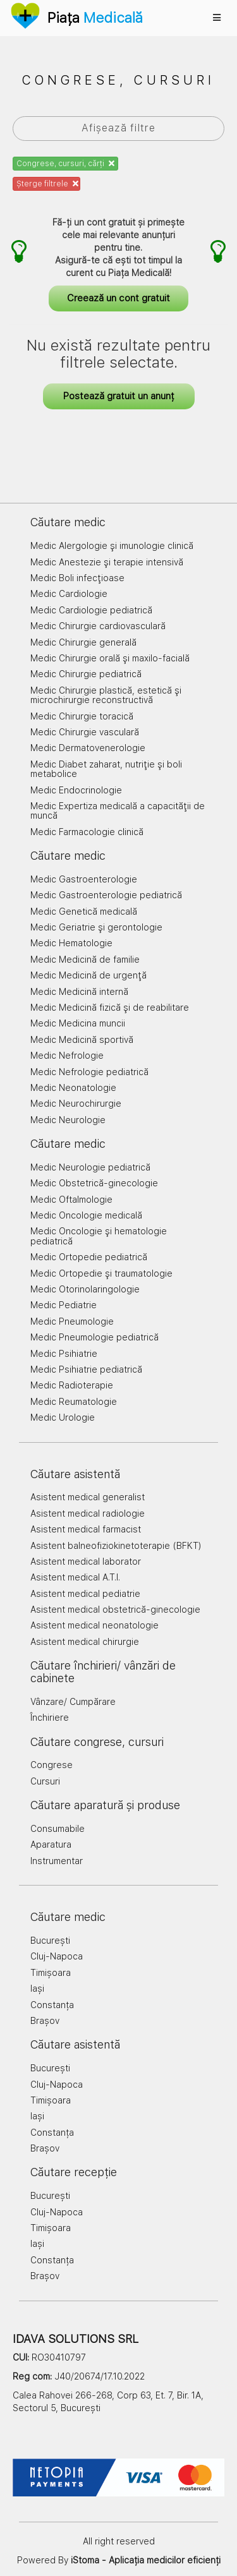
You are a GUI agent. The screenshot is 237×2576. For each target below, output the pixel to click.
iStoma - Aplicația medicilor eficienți (146, 2560)
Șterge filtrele (47, 183)
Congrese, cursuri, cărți (65, 163)
